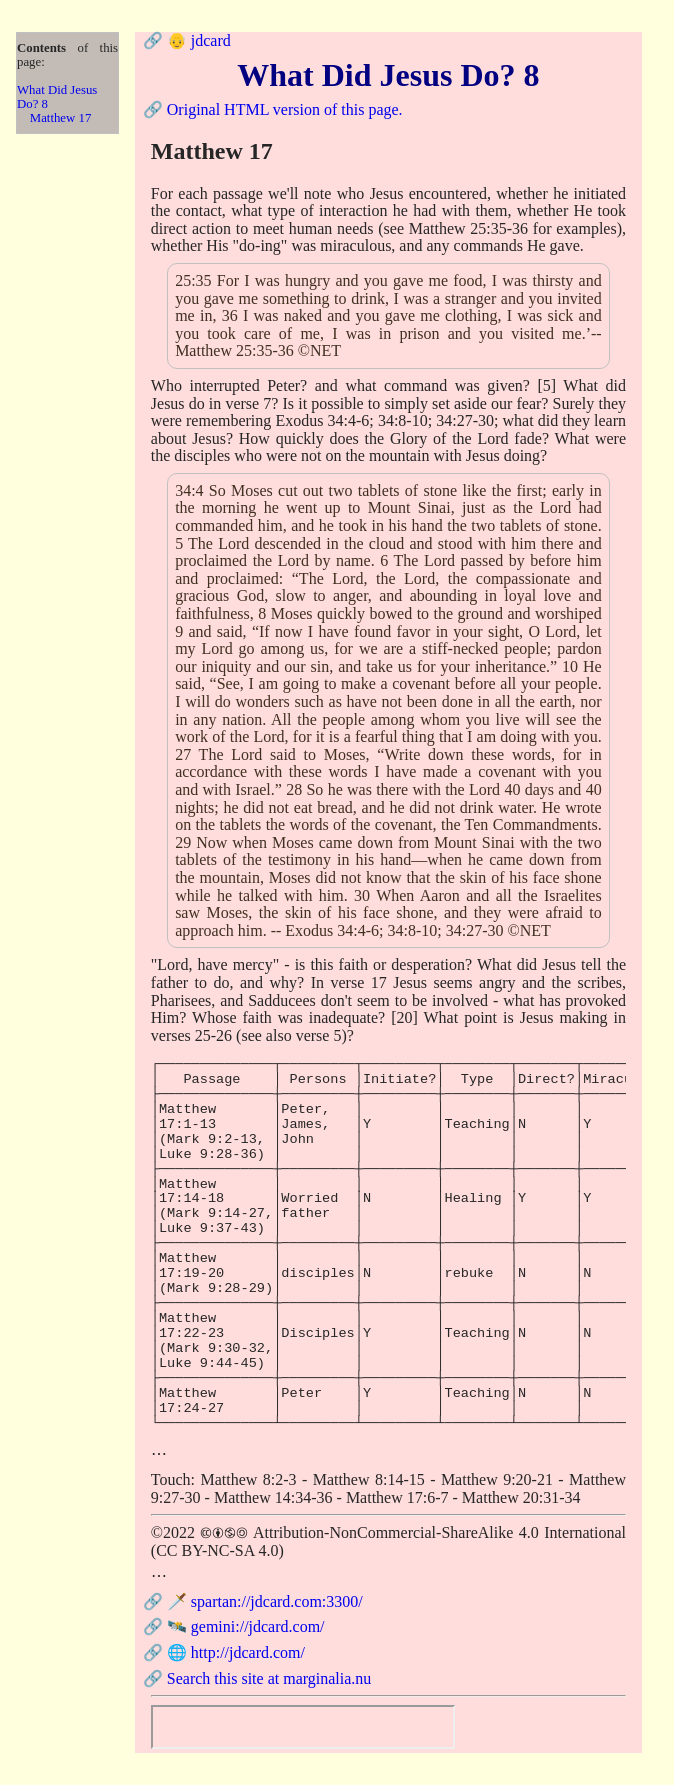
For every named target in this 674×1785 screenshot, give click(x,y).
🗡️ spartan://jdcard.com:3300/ (265, 1601)
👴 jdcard (199, 40)
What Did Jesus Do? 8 (57, 97)
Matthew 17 (61, 118)
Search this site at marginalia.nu (269, 1678)
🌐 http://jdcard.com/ (236, 1652)
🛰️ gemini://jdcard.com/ (246, 1626)
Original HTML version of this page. (285, 109)
